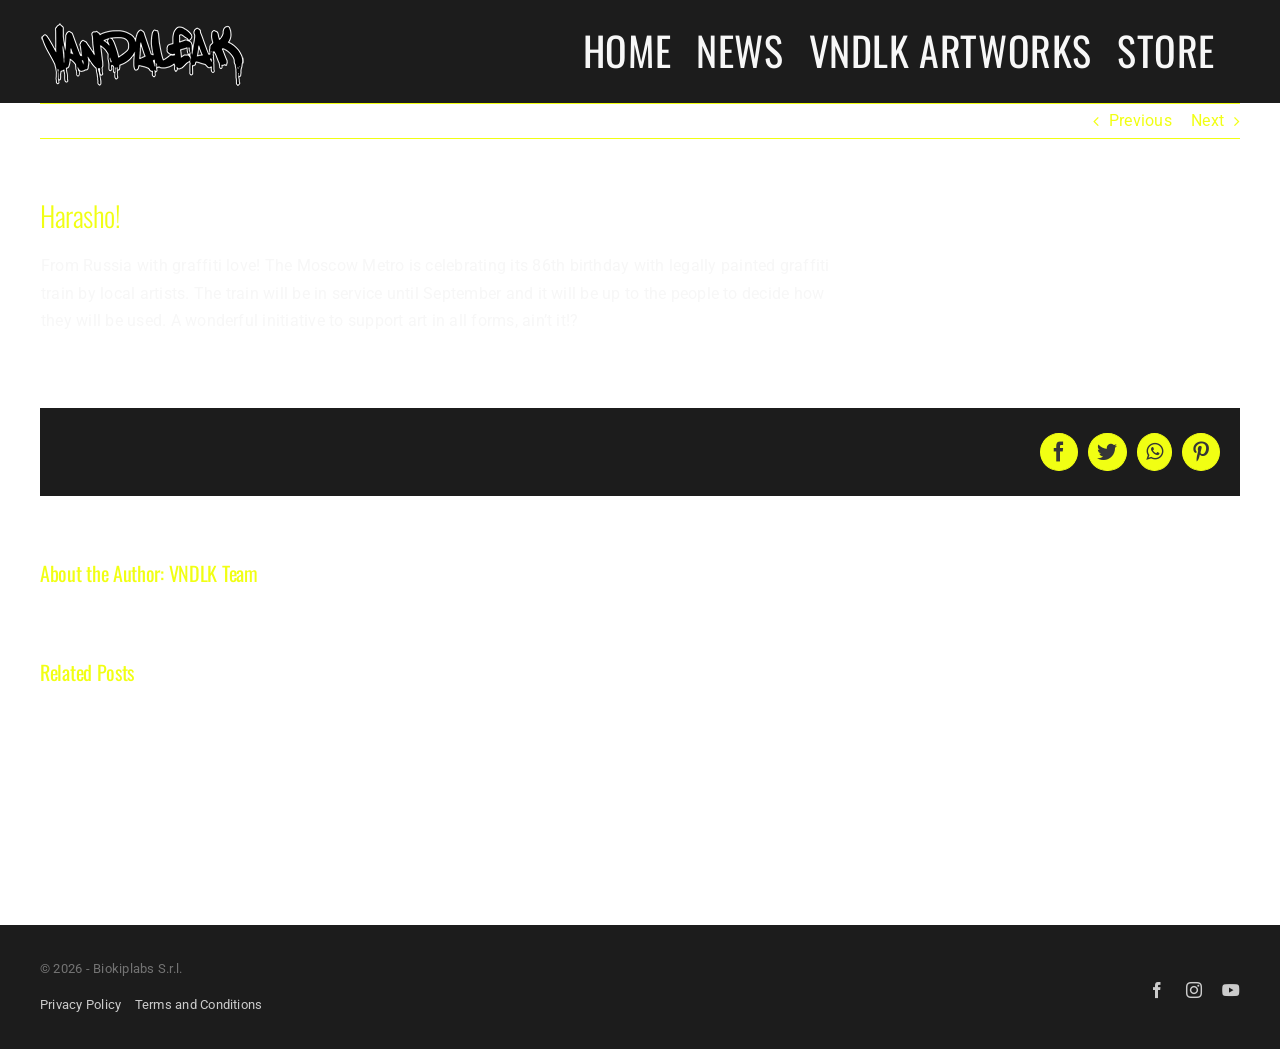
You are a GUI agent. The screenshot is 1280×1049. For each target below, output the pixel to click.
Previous (1140, 120)
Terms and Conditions (199, 1004)
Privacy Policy (80, 1004)
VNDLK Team (213, 573)
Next (1207, 120)
